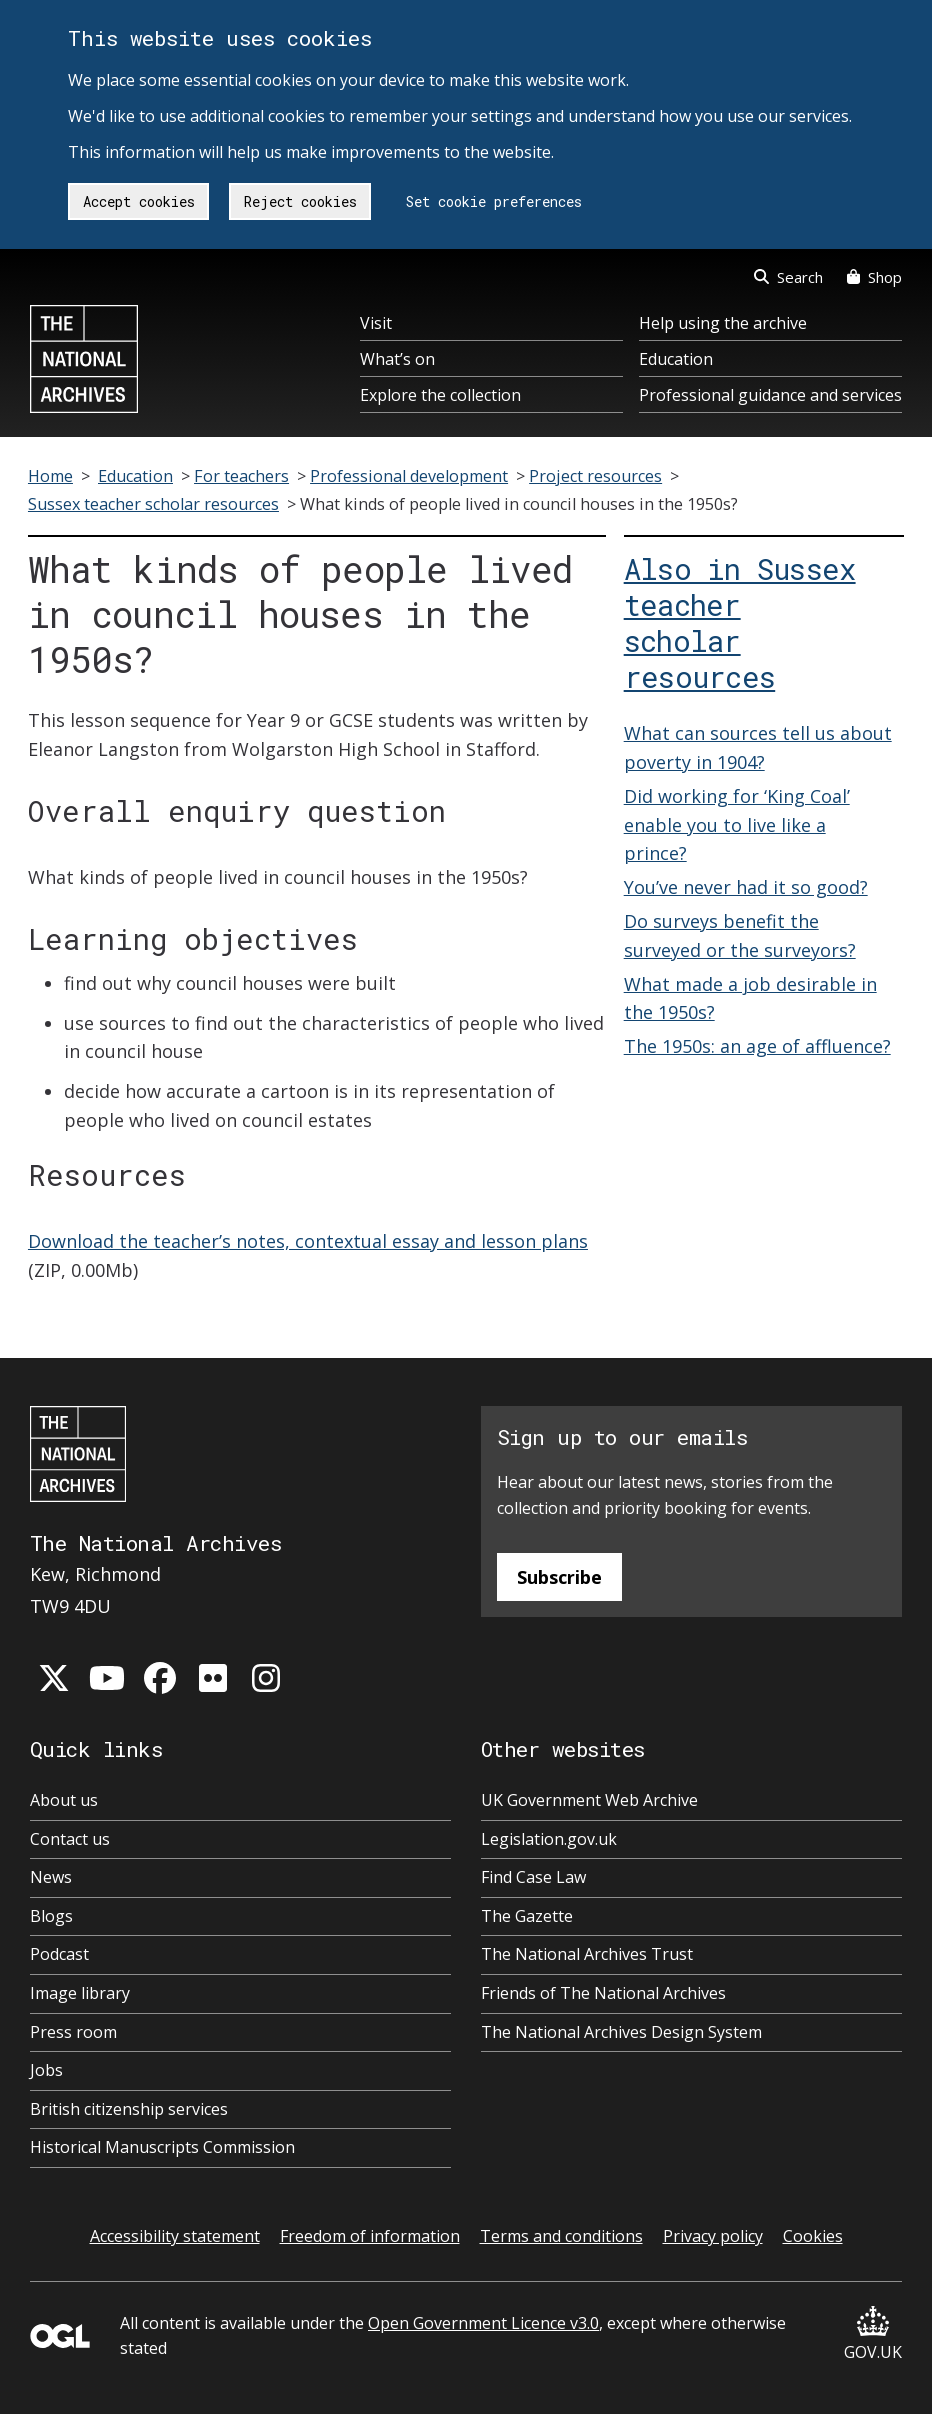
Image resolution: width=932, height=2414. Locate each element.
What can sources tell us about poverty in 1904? (758, 747)
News (51, 1877)
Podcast (59, 1954)
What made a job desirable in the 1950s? (750, 998)
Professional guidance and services (770, 395)
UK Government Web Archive (589, 1800)
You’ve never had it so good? (746, 887)
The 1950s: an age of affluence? (757, 1046)
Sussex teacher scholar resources (153, 504)
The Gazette (527, 1916)
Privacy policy (713, 2236)
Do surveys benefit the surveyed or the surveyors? (740, 935)
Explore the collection (440, 395)
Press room (73, 2032)
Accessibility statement (175, 2236)
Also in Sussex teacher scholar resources (740, 623)
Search (788, 277)
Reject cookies (300, 201)
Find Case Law (533, 1877)
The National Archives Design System (621, 2032)
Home (50, 476)
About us (64, 1800)
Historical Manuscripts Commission (162, 2147)
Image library (80, 1993)
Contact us (70, 1839)
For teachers (241, 476)
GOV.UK (873, 2334)
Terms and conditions (561, 2236)
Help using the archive (723, 323)
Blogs (51, 1916)
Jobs (46, 2070)
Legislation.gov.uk (549, 1839)
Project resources (595, 476)
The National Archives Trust (587, 1954)
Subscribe (559, 1577)
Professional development (409, 476)
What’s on (397, 359)
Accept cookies (139, 201)
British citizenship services (129, 2109)
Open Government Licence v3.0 (483, 2323)
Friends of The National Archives (603, 1993)
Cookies (813, 2236)
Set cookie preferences (494, 201)
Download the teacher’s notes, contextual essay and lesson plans (308, 1241)
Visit (376, 323)
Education (676, 359)
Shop (874, 277)
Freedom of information (370, 2236)
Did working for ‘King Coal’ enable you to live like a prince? (737, 825)
